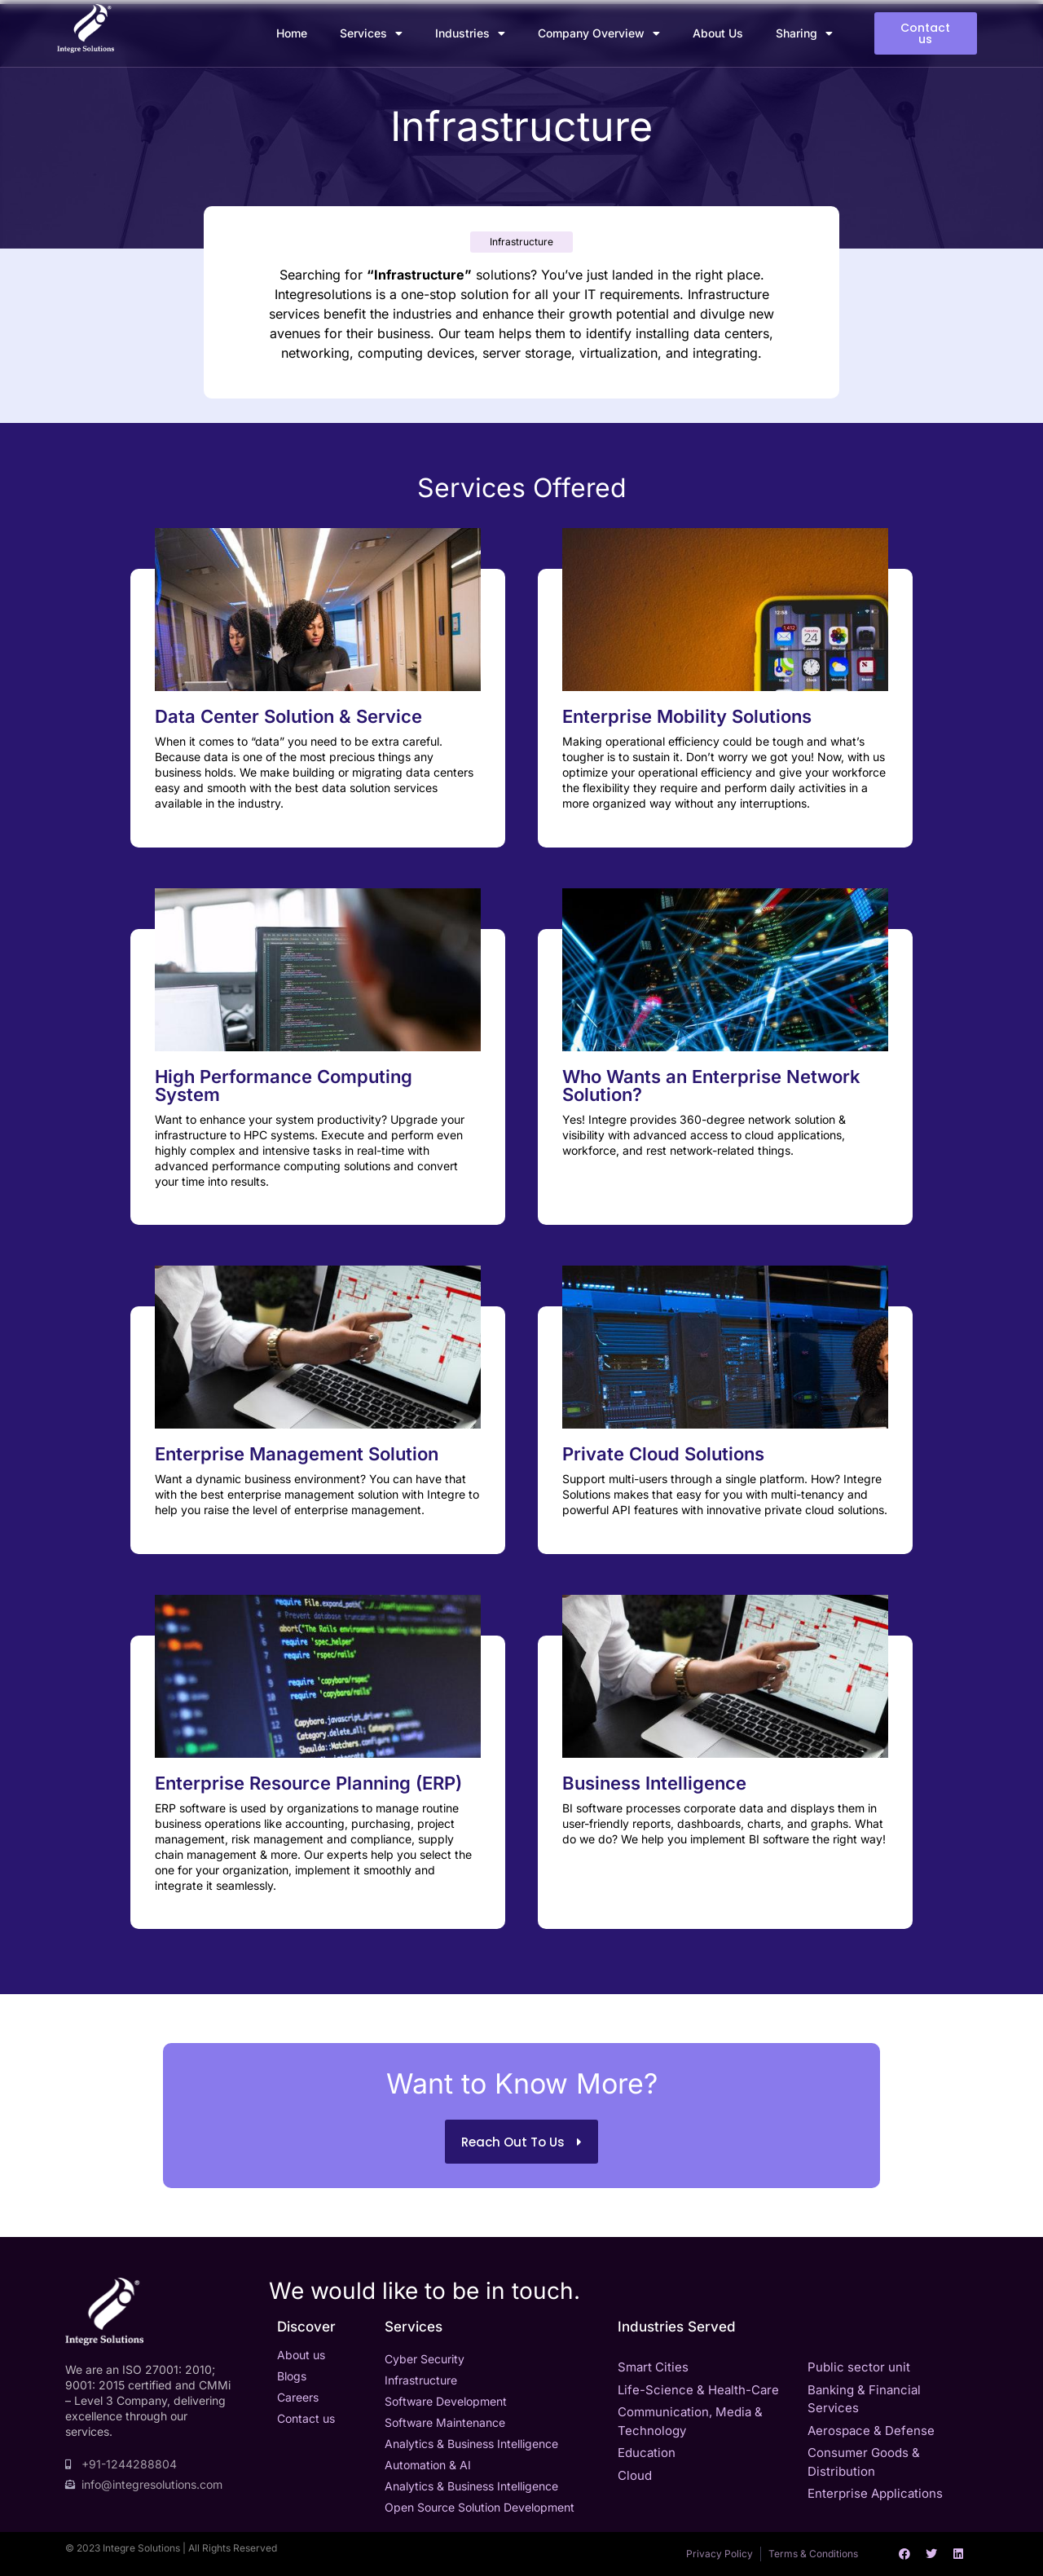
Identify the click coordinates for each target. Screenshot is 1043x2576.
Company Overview (599, 33)
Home (291, 33)
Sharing (804, 33)
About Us (718, 33)
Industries (470, 33)
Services (371, 33)
